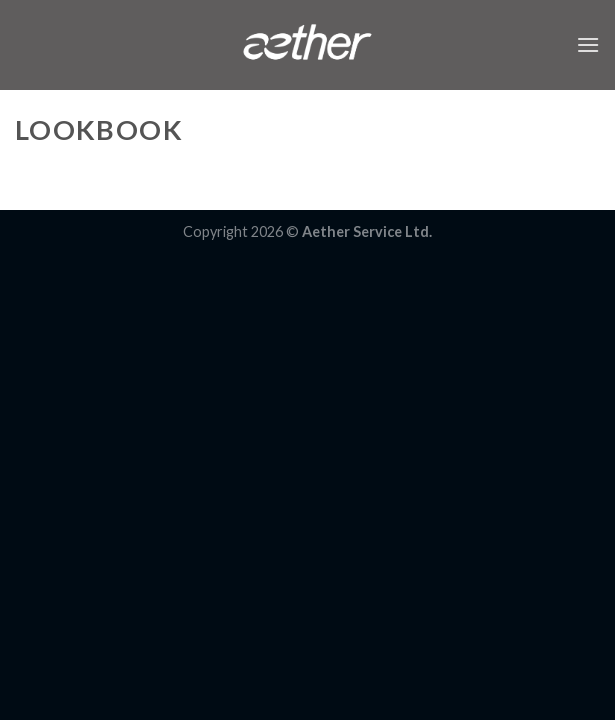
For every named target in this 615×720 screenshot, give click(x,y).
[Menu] (588, 44)
